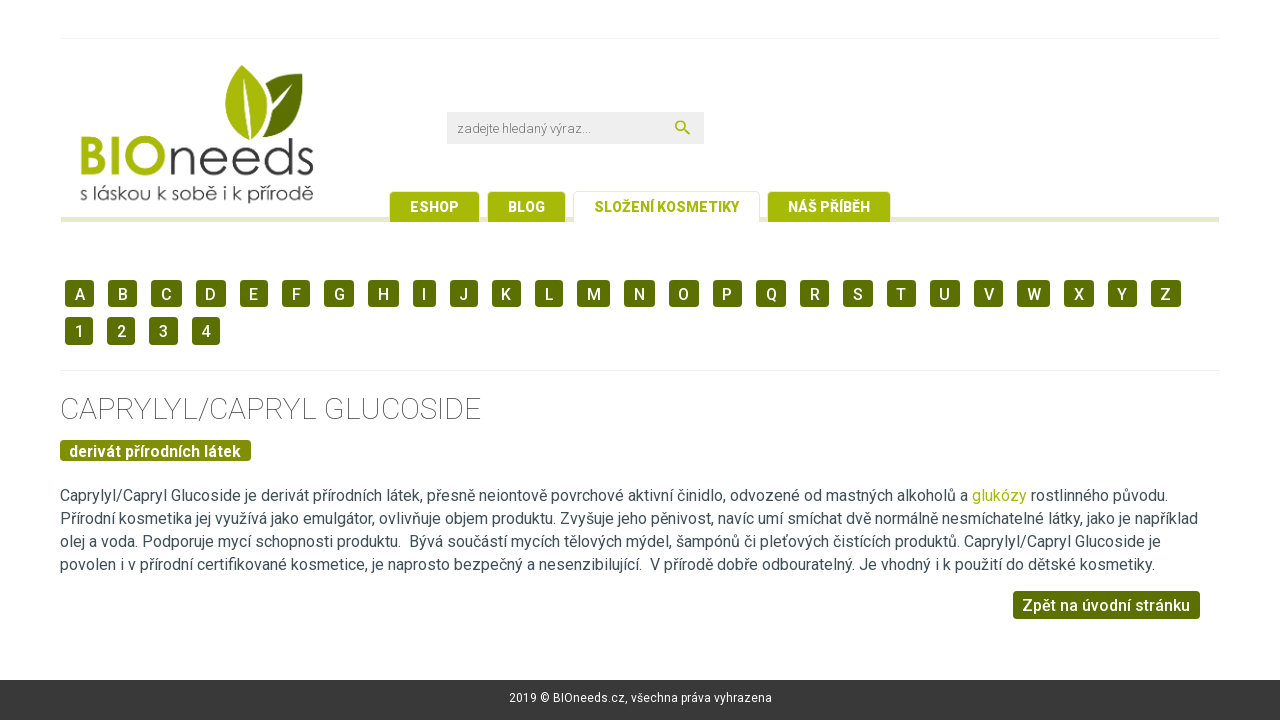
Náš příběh (829, 207)
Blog (526, 207)
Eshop (434, 207)
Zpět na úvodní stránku (1106, 605)
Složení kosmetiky (666, 207)
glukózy (1001, 495)
